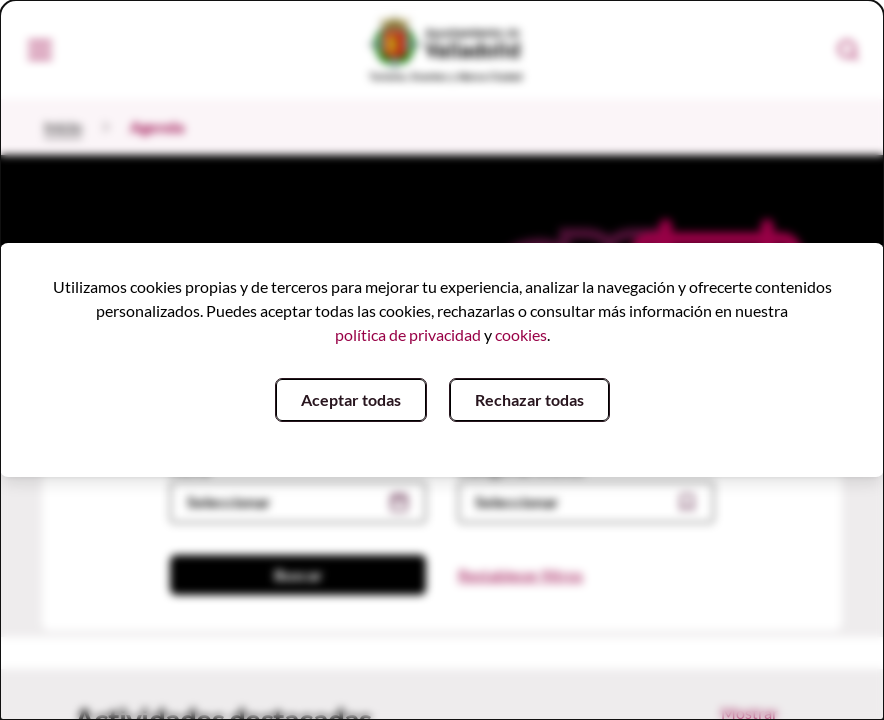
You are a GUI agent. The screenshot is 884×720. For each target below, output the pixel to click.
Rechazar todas (529, 399)
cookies (521, 334)
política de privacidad (408, 334)
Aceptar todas (351, 399)
